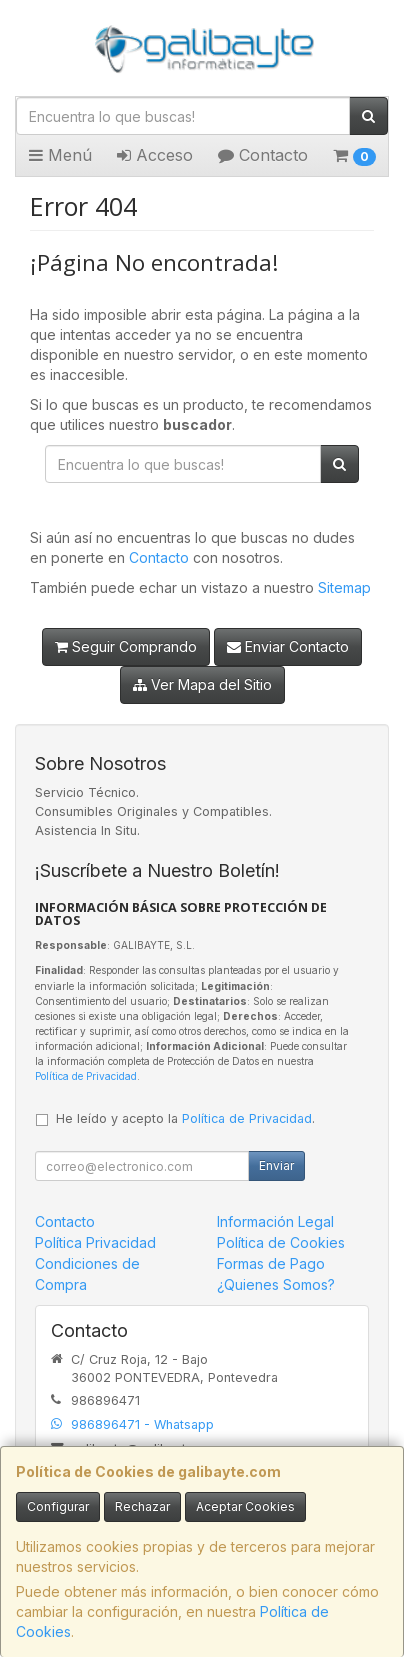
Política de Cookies (281, 1242)
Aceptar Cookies (245, 1506)
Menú (60, 155)
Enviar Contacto (288, 646)
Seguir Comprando (126, 646)
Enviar (276, 1165)
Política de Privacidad (86, 1076)
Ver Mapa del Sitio (202, 684)
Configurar (58, 1506)
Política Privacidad (95, 1242)
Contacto (263, 155)
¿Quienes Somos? (276, 1284)
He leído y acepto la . (185, 1118)
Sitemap (344, 587)
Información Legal (275, 1221)
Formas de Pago (271, 1263)
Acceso (155, 155)
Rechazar (142, 1506)
